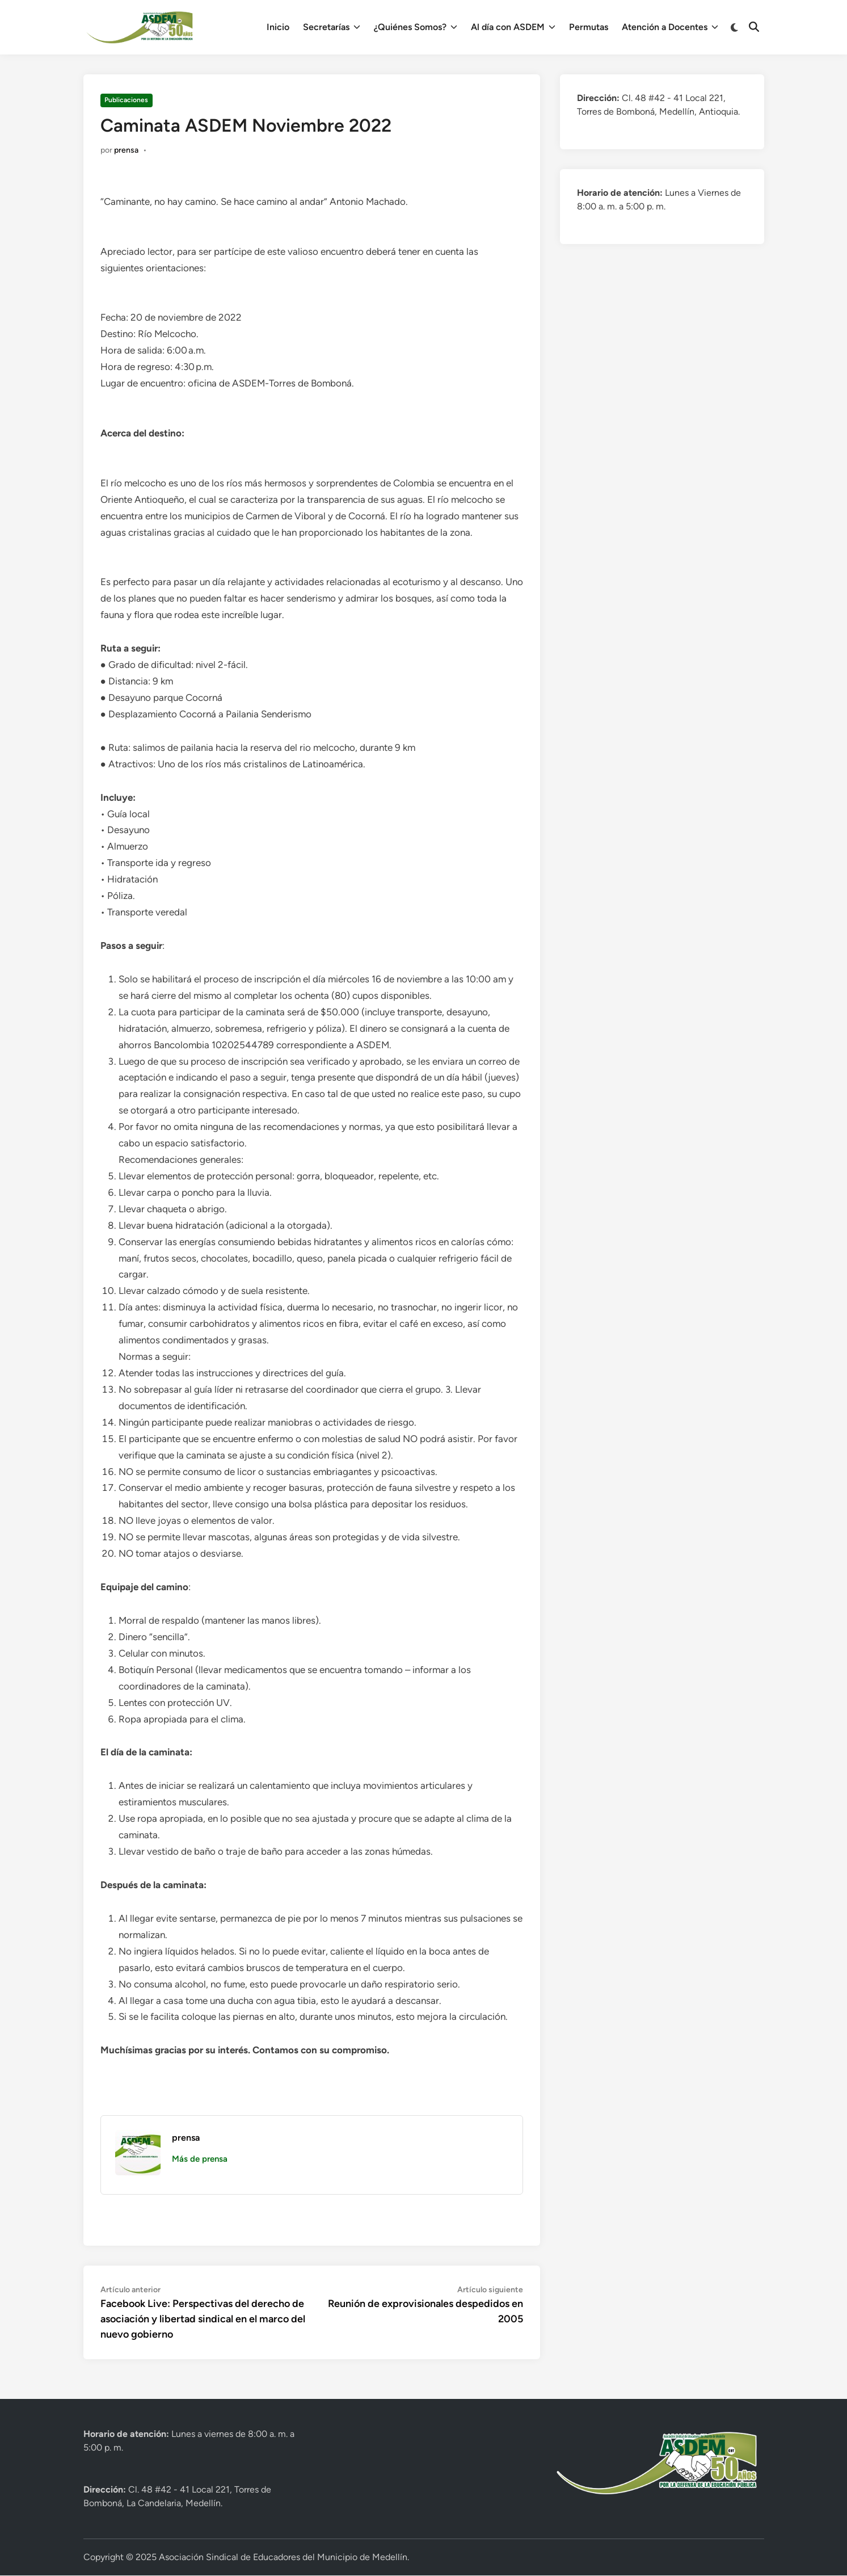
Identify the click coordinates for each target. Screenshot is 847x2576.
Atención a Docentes (670, 27)
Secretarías (331, 27)
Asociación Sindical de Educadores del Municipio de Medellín (283, 2557)
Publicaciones (126, 100)
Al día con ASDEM (513, 27)
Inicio (278, 27)
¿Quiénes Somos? (415, 27)
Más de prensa (199, 2159)
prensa (126, 150)
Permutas (588, 27)
